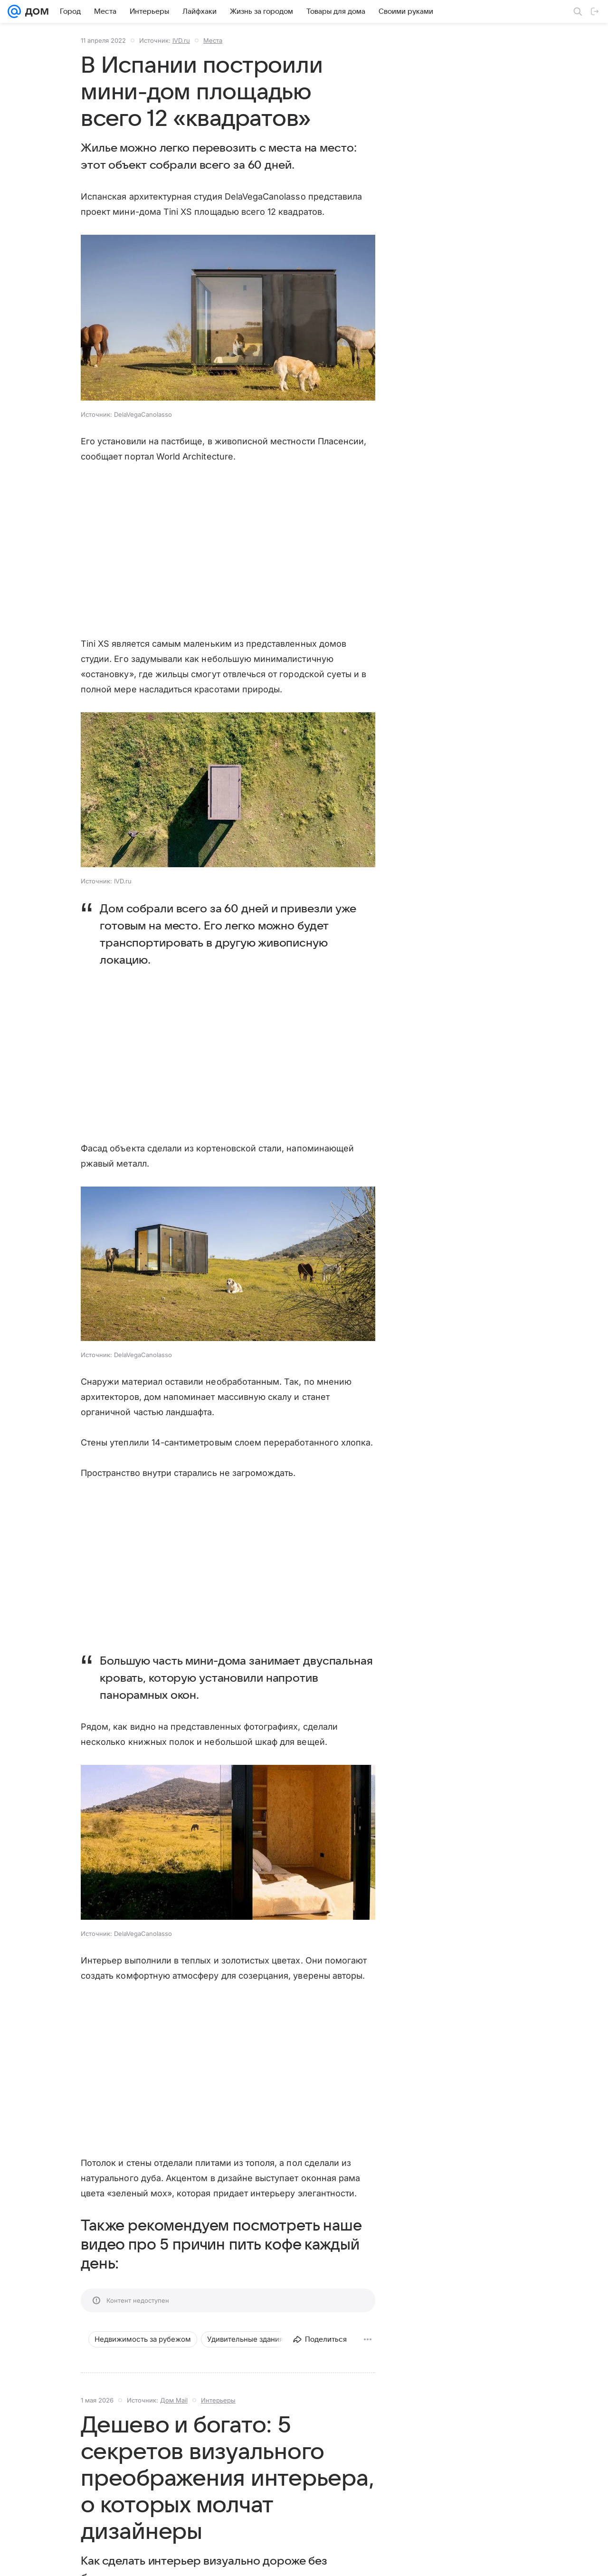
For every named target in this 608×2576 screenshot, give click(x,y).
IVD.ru (181, 40)
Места (212, 40)
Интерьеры (218, 2400)
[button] (228, 318)
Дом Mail (174, 2400)
